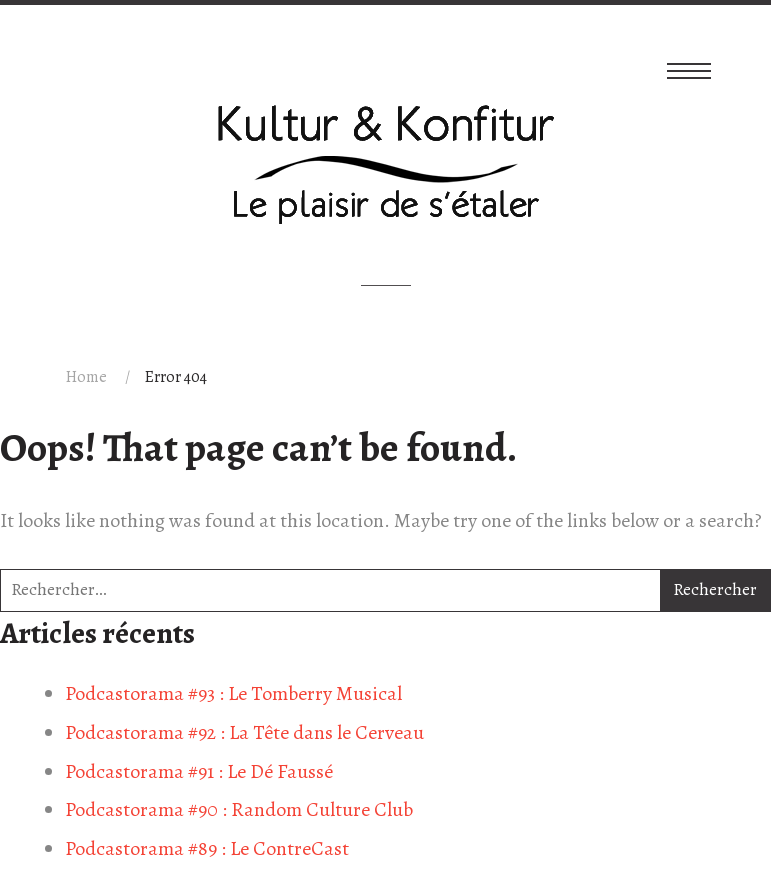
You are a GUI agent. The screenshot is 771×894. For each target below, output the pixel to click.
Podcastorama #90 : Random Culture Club (239, 809)
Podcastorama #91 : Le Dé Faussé (199, 771)
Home (86, 377)
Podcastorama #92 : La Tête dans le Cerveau (244, 732)
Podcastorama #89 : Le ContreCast (207, 848)
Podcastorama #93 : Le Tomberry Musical (233, 693)
